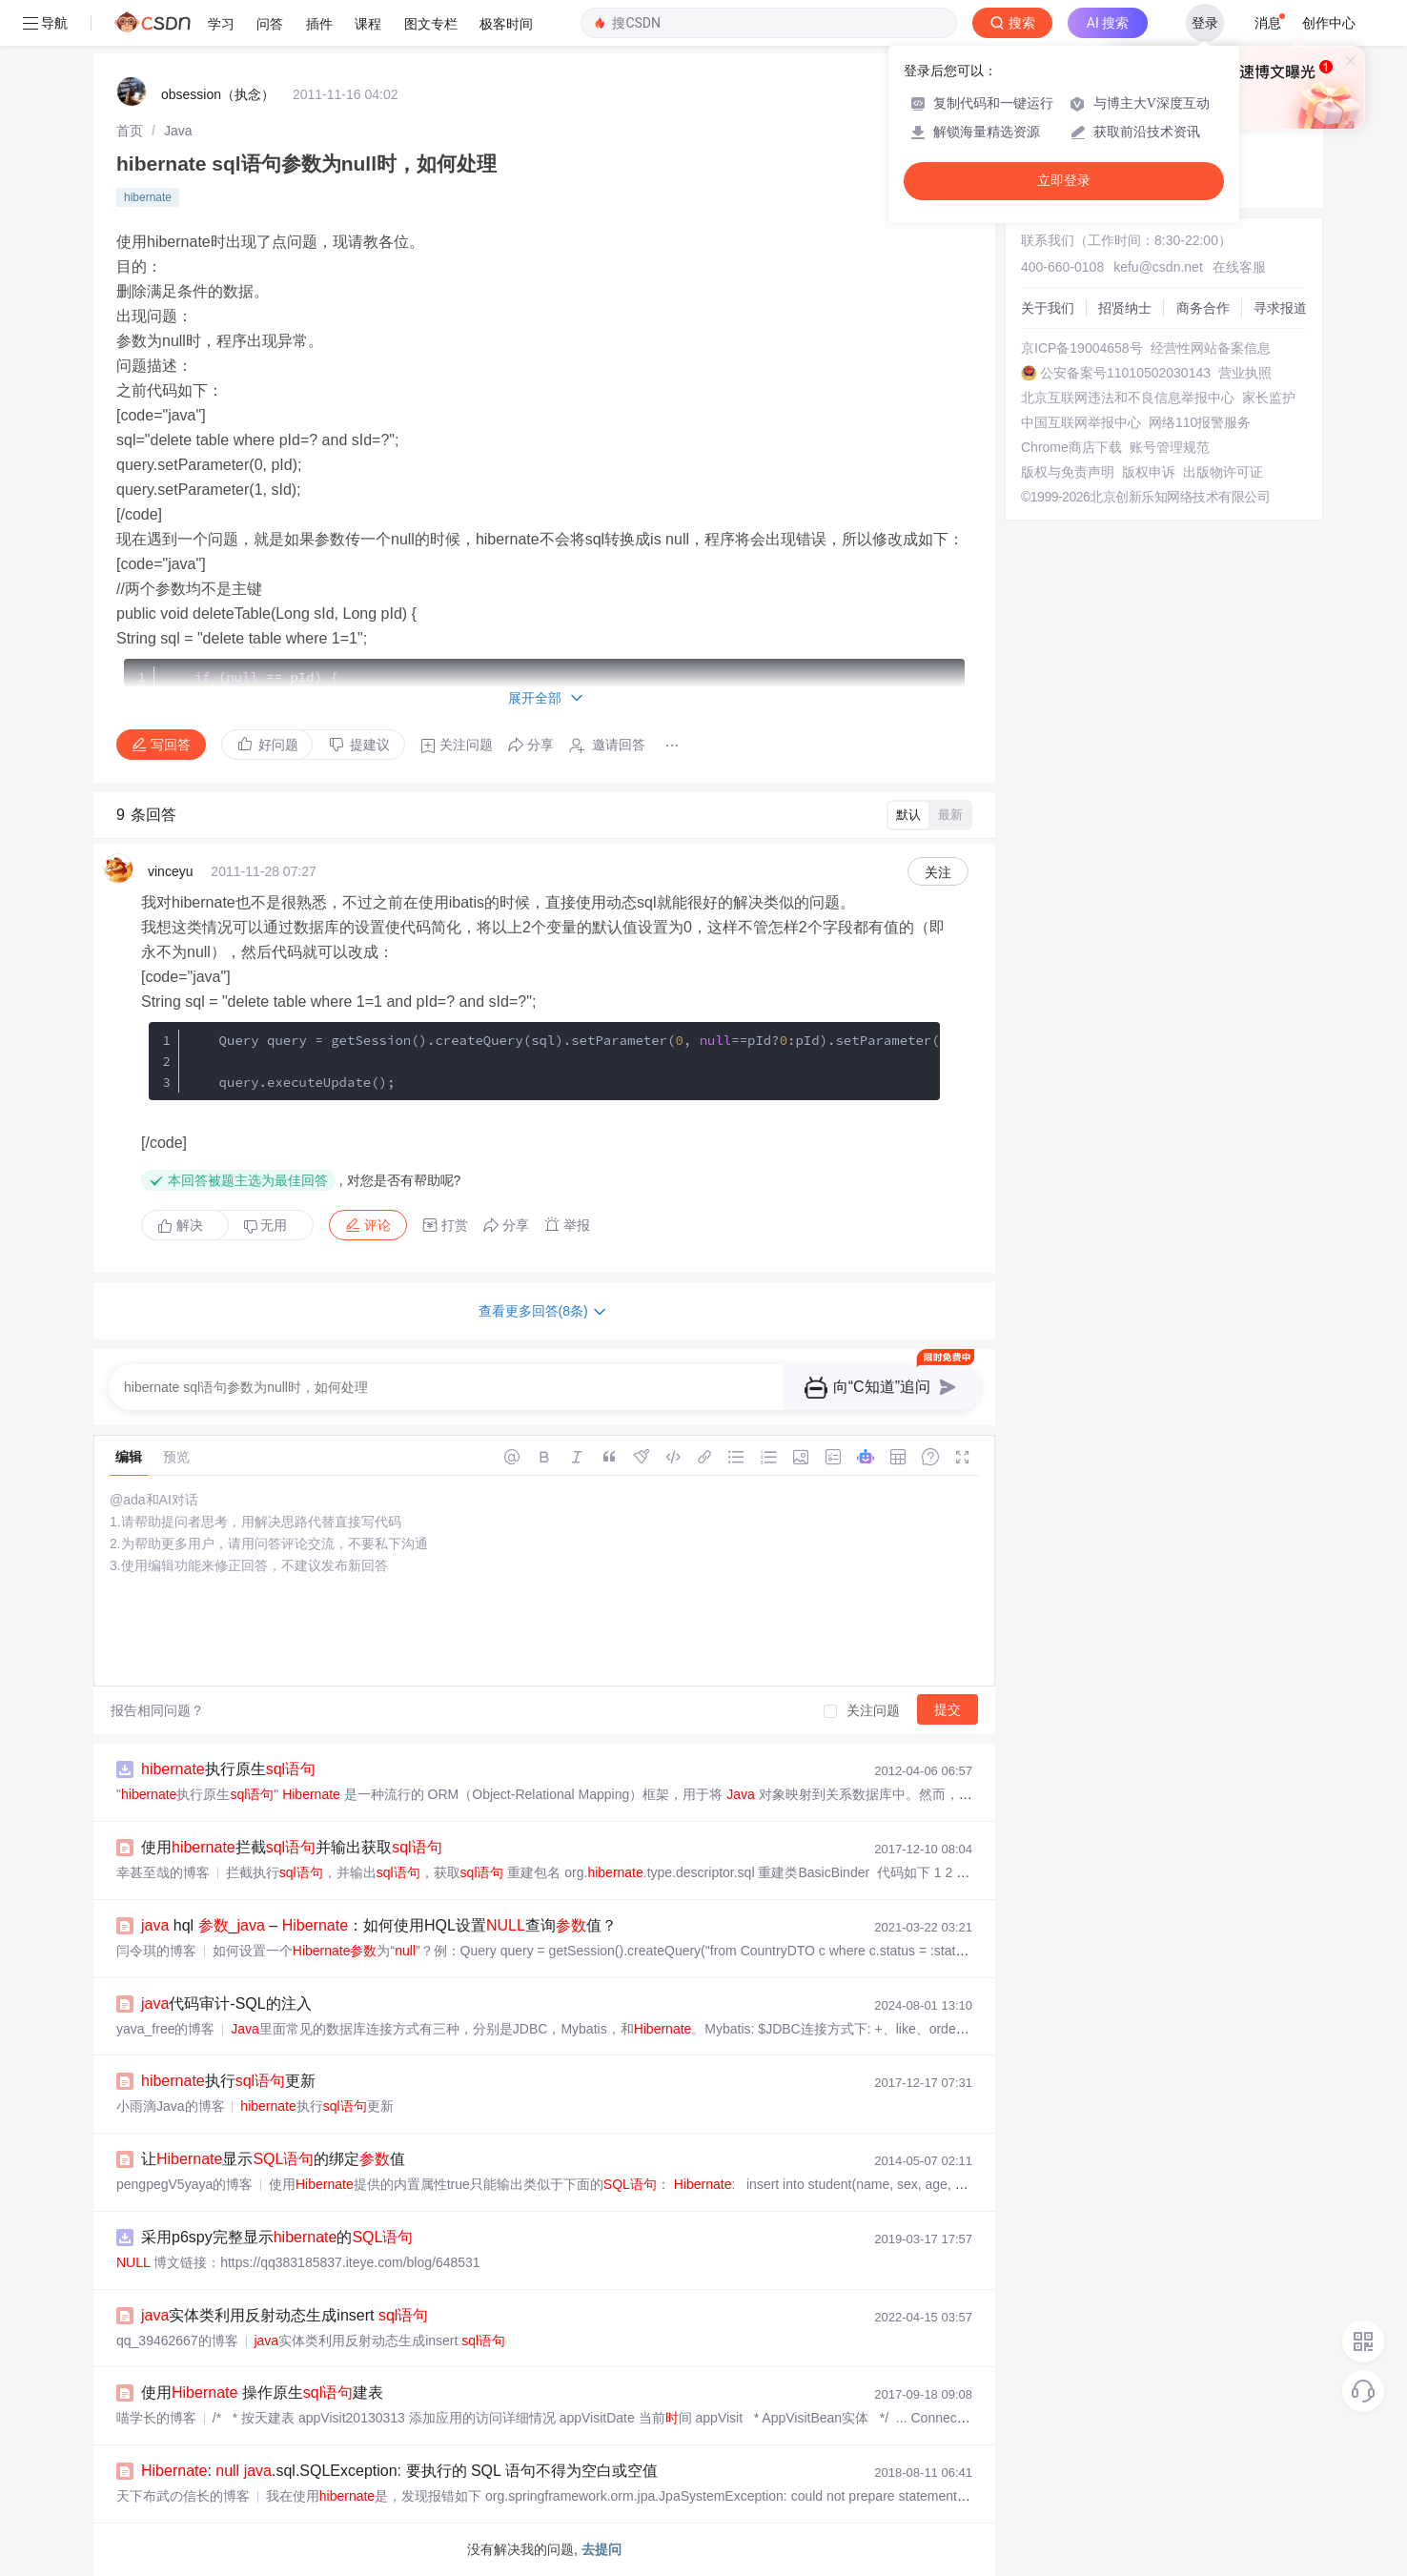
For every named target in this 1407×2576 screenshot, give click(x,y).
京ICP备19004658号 (1082, 348)
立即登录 (1064, 181)
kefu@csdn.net (1158, 267)
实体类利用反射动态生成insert (284, 2315)
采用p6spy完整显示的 (277, 2237)
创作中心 (1329, 23)
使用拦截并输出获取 (291, 1847)
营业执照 (1245, 372)
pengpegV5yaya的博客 (184, 2184)
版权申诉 (1148, 472)
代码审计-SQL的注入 (226, 2003)
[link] (129, 130)
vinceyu (170, 871)
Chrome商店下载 (1071, 447)
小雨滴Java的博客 (170, 2106)
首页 (129, 130)
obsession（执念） (218, 94)
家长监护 (1268, 397)
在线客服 (1239, 267)
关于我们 (1047, 308)
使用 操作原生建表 (262, 2392)
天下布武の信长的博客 (183, 2496)
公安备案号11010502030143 (1125, 372)
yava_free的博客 (165, 2028)
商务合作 (1203, 308)
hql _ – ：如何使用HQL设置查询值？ (379, 1925)
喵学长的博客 (156, 2417)
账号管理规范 (1170, 447)
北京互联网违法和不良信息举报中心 (1127, 397)
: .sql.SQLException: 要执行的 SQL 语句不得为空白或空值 (399, 2471)
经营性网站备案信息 (1211, 348)
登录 (1205, 23)
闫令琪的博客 (156, 1950)
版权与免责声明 (1067, 472)
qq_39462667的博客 (177, 2340)
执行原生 (228, 1769)
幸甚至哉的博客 (163, 1872)
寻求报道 (1280, 308)
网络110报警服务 (1200, 422)
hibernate (148, 197)
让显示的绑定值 (273, 2159)
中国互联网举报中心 (1081, 422)
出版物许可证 (1223, 472)
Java (178, 130)
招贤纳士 (1125, 308)
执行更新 (228, 2081)
